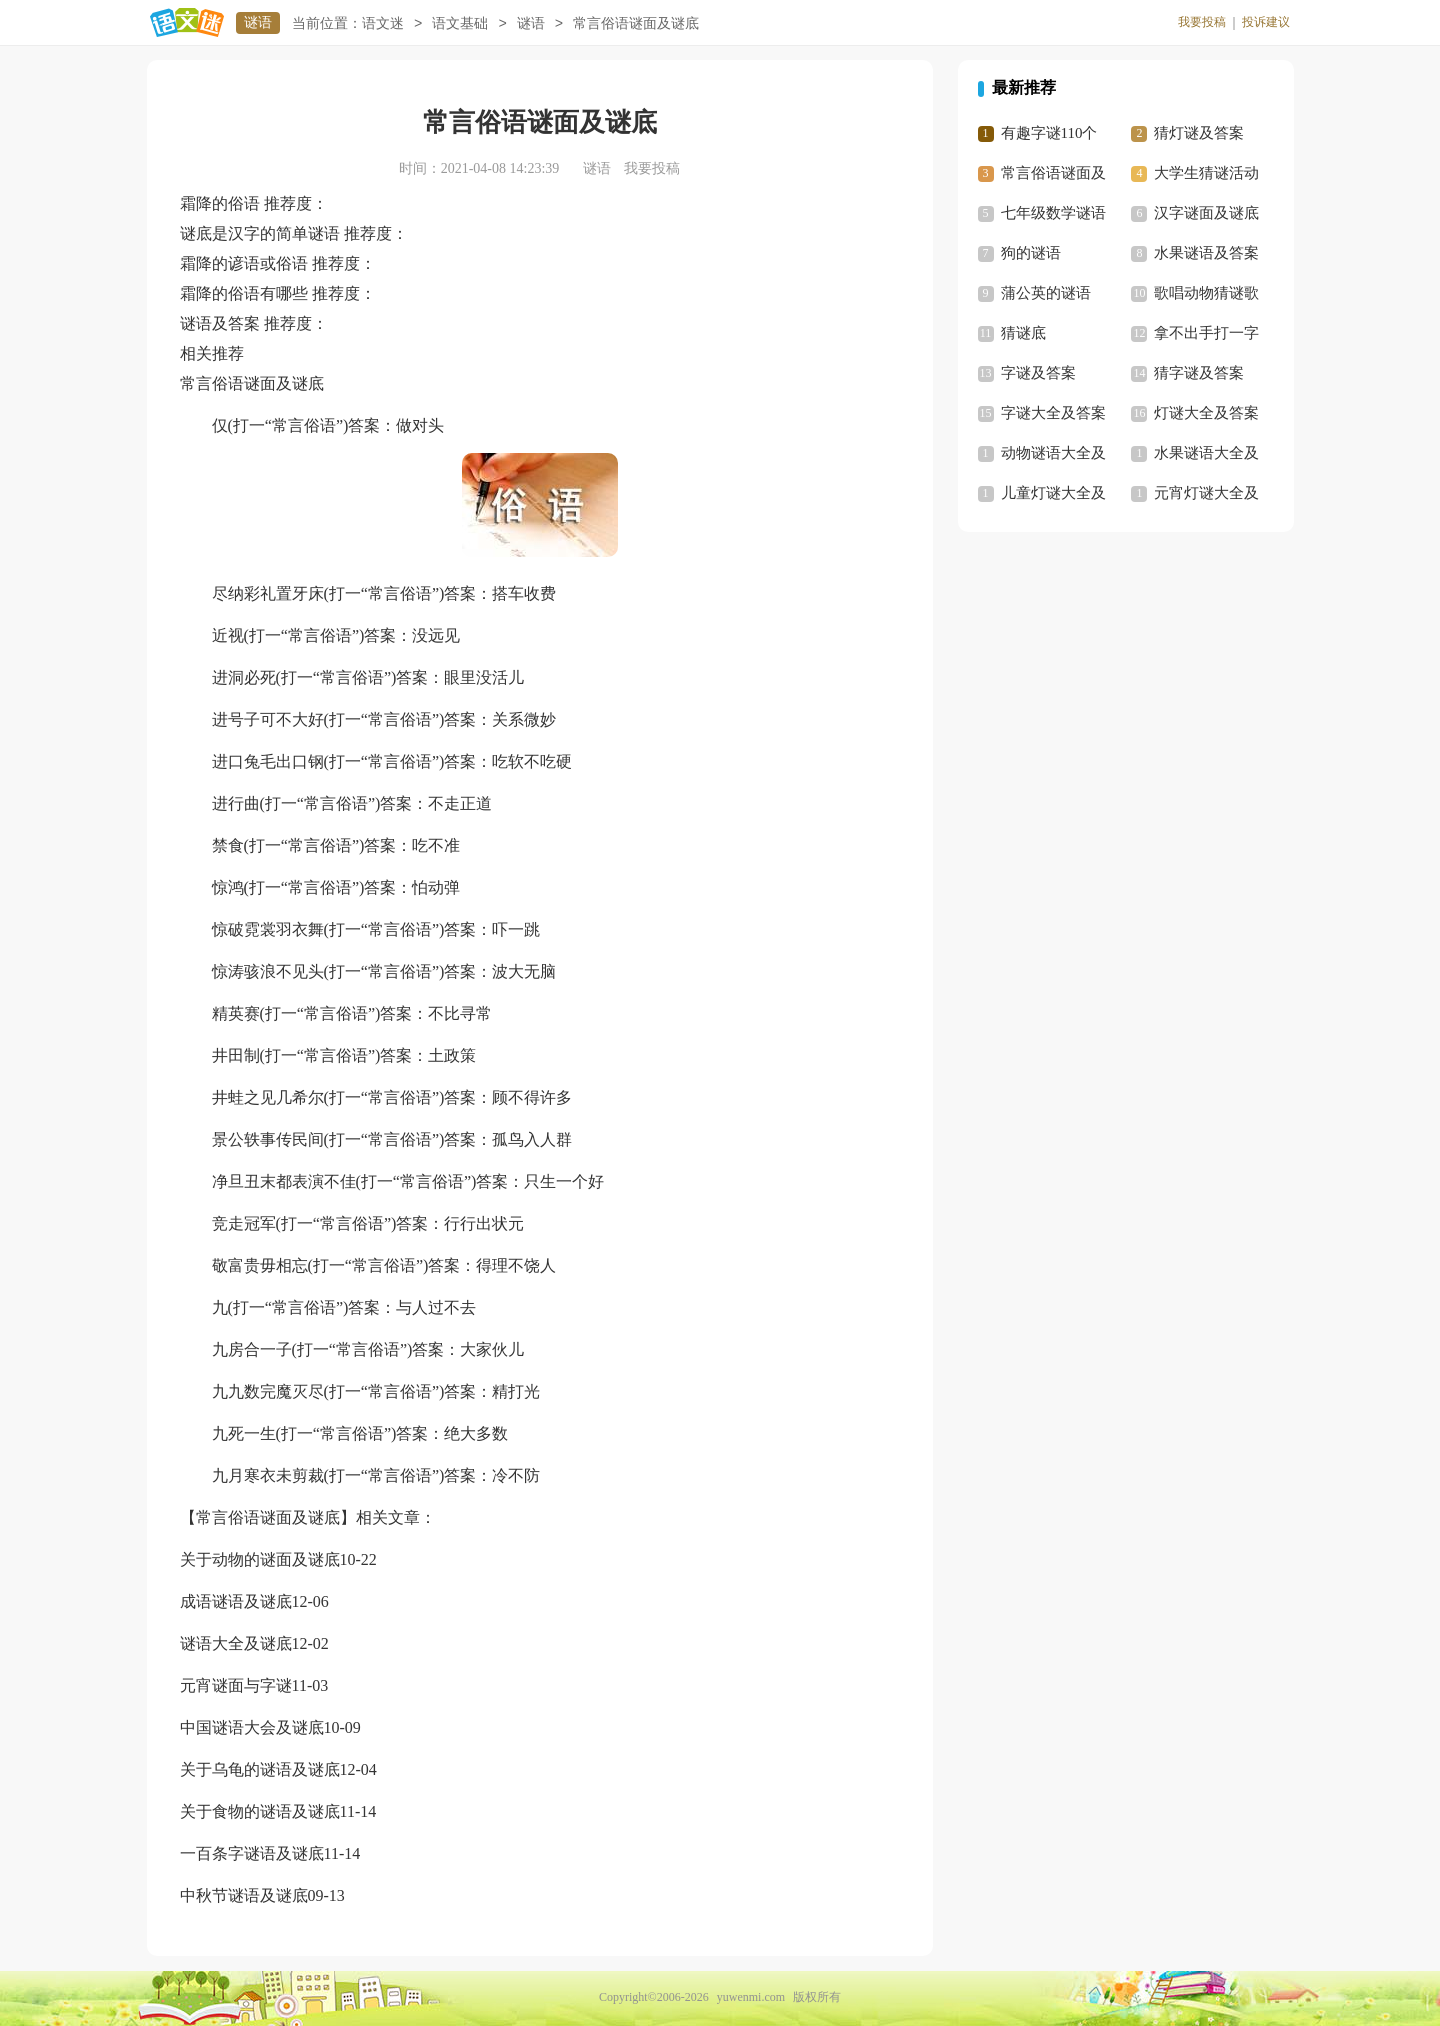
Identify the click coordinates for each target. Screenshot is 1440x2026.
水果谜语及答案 (1206, 253)
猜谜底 (1023, 333)
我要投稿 (1202, 22)
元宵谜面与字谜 (236, 1685)
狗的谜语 (1031, 253)
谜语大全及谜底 (236, 1643)
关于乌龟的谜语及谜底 (260, 1769)
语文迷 (383, 23)
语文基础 (460, 23)
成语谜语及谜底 (236, 1601)
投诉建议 (1266, 22)
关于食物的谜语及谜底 (260, 1811)
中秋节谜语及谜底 (244, 1895)
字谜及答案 (1038, 373)
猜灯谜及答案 (1199, 133)
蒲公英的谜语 (1046, 293)
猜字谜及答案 (1199, 373)
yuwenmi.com (751, 1997)
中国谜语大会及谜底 (252, 1727)
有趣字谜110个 (1049, 133)
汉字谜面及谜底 (1206, 213)
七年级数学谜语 (1053, 213)
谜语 (258, 22)
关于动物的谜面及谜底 (260, 1559)
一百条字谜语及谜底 (252, 1853)
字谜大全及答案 (1053, 413)
